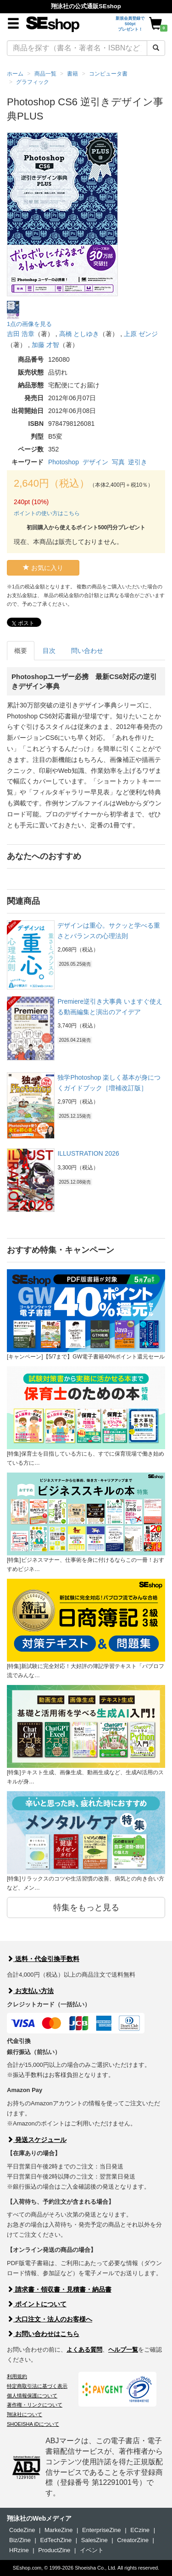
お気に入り (43, 567)
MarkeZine (58, 2530)
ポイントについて (37, 2304)
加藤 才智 (45, 344)
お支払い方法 (30, 1990)
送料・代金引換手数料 (43, 1958)
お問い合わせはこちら (43, 2333)
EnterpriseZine (101, 2530)
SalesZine (94, 2540)
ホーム (15, 74)
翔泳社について (24, 2414)
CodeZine (22, 2530)
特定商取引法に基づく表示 (37, 2386)
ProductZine (54, 2550)
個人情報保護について (32, 2395)
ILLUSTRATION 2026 (88, 1153)
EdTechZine (56, 2540)
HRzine (19, 2550)
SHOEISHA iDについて (33, 2424)
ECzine (140, 2530)
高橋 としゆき (79, 333)
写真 (118, 462)
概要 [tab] (20, 650)
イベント (92, 2550)
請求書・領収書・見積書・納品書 (59, 2289)
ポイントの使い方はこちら (47, 513)
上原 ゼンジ (141, 333)
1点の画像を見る (29, 324)
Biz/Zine (20, 2540)
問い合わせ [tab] (87, 650)
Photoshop (63, 462)
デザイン (95, 462)
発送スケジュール (37, 2139)
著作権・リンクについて (34, 2405)
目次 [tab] (49, 650)
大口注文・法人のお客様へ (49, 2319)
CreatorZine (133, 2540)
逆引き (137, 462)
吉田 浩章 (20, 333)
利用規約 (17, 2376)
